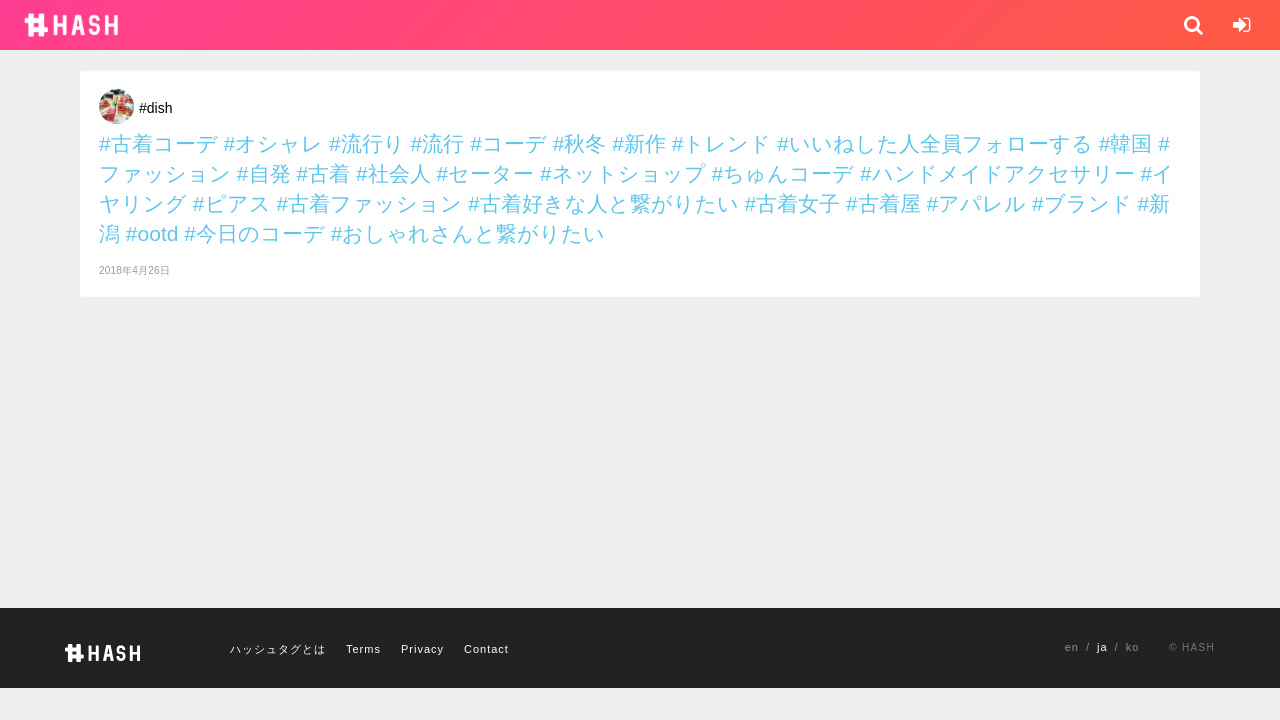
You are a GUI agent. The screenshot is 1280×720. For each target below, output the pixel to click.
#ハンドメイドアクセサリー (997, 173)
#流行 (438, 143)
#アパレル (977, 203)
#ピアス (232, 203)
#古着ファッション (369, 203)
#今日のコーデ (254, 233)
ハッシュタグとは (278, 649)
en (1072, 647)
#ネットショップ (623, 173)
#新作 (639, 143)
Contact (486, 649)
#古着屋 (883, 203)
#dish (155, 108)
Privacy (422, 649)
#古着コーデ (158, 143)
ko (1133, 647)
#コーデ (508, 143)
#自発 (264, 173)
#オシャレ (274, 143)
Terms (363, 649)
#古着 (323, 173)
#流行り (367, 143)
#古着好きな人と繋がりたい (603, 203)
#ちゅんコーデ (783, 173)
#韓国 (1126, 143)
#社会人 (393, 173)
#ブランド (1082, 203)
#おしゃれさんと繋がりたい (468, 233)
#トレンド (722, 143)
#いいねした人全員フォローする (935, 143)
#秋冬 (580, 143)
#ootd (152, 233)
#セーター (485, 173)
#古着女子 (792, 203)
